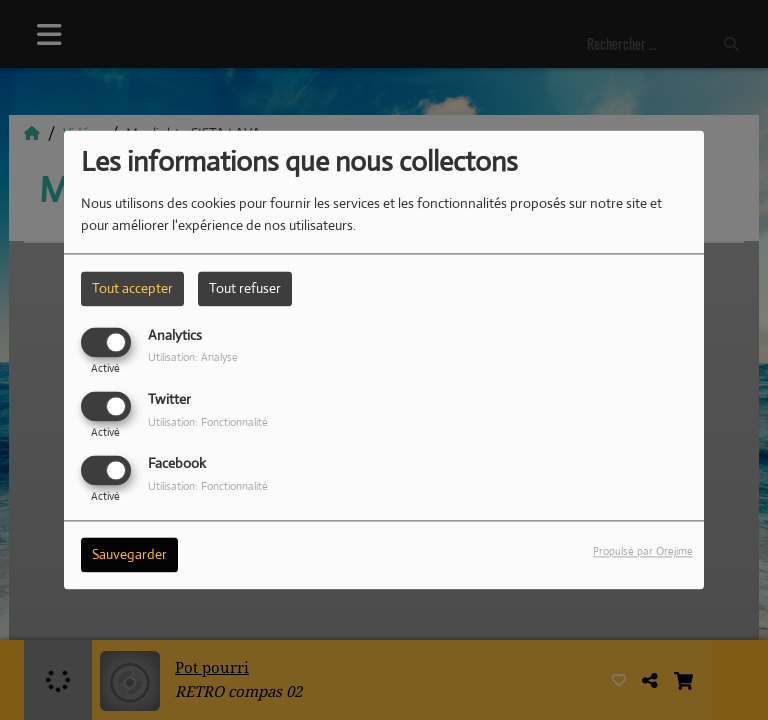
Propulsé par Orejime (643, 552)
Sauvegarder (129, 555)
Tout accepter (132, 288)
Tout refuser (245, 288)
